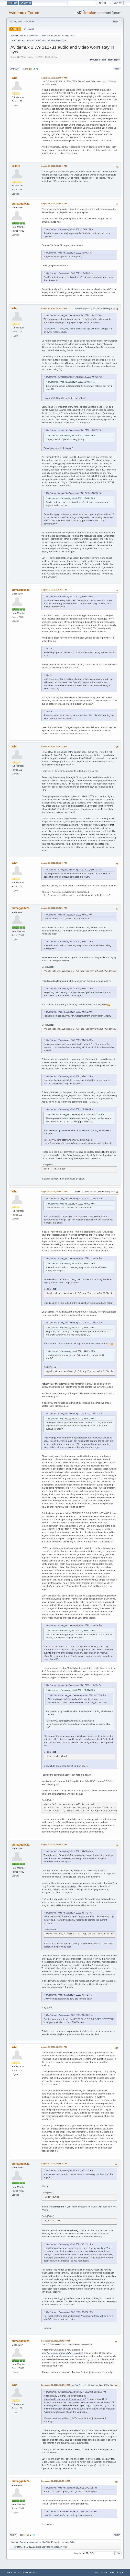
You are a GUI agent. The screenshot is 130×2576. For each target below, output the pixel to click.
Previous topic (98, 59)
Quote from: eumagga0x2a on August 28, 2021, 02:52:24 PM (74, 870)
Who (14, 77)
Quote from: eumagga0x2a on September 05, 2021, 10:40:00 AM (76, 2392)
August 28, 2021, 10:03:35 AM (54, 204)
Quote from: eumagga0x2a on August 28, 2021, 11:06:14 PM (74, 1198)
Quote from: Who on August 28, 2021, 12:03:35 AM (69, 229)
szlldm (16, 166)
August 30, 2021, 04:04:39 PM (54, 2164)
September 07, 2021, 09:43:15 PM (55, 2481)
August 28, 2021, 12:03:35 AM (54, 78)
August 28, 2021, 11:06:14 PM (54, 908)
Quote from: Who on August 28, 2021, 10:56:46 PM (69, 1109)
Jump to (77, 2553)
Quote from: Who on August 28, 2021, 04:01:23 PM (69, 915)
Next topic (114, 59)
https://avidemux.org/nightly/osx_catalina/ (62, 2353)
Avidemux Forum (23, 12)
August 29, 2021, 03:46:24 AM (54, 1192)
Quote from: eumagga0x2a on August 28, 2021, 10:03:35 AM (74, 315)
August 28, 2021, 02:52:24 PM (54, 590)
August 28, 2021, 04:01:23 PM (54, 746)
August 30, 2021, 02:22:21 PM (54, 2047)
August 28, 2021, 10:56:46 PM (54, 863)
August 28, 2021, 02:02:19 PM (54, 308)
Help (97, 2572)
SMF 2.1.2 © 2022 (13, 2572)
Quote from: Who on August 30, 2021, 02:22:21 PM (69, 2170)
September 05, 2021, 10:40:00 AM (55, 2341)
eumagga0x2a (68, 35)
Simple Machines (29, 2572)
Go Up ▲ (120, 2572)
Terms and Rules (107, 2572)
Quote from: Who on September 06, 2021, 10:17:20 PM (71, 2488)
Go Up (13, 2535)
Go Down (14, 69)
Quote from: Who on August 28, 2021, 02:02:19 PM (69, 596)
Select (50, 967)
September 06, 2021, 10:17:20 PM (55, 2385)
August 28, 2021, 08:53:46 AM (54, 166)
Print (117, 69)
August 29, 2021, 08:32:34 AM (54, 1845)
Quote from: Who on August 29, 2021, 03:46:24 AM (69, 1851)
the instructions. (69, 1886)
